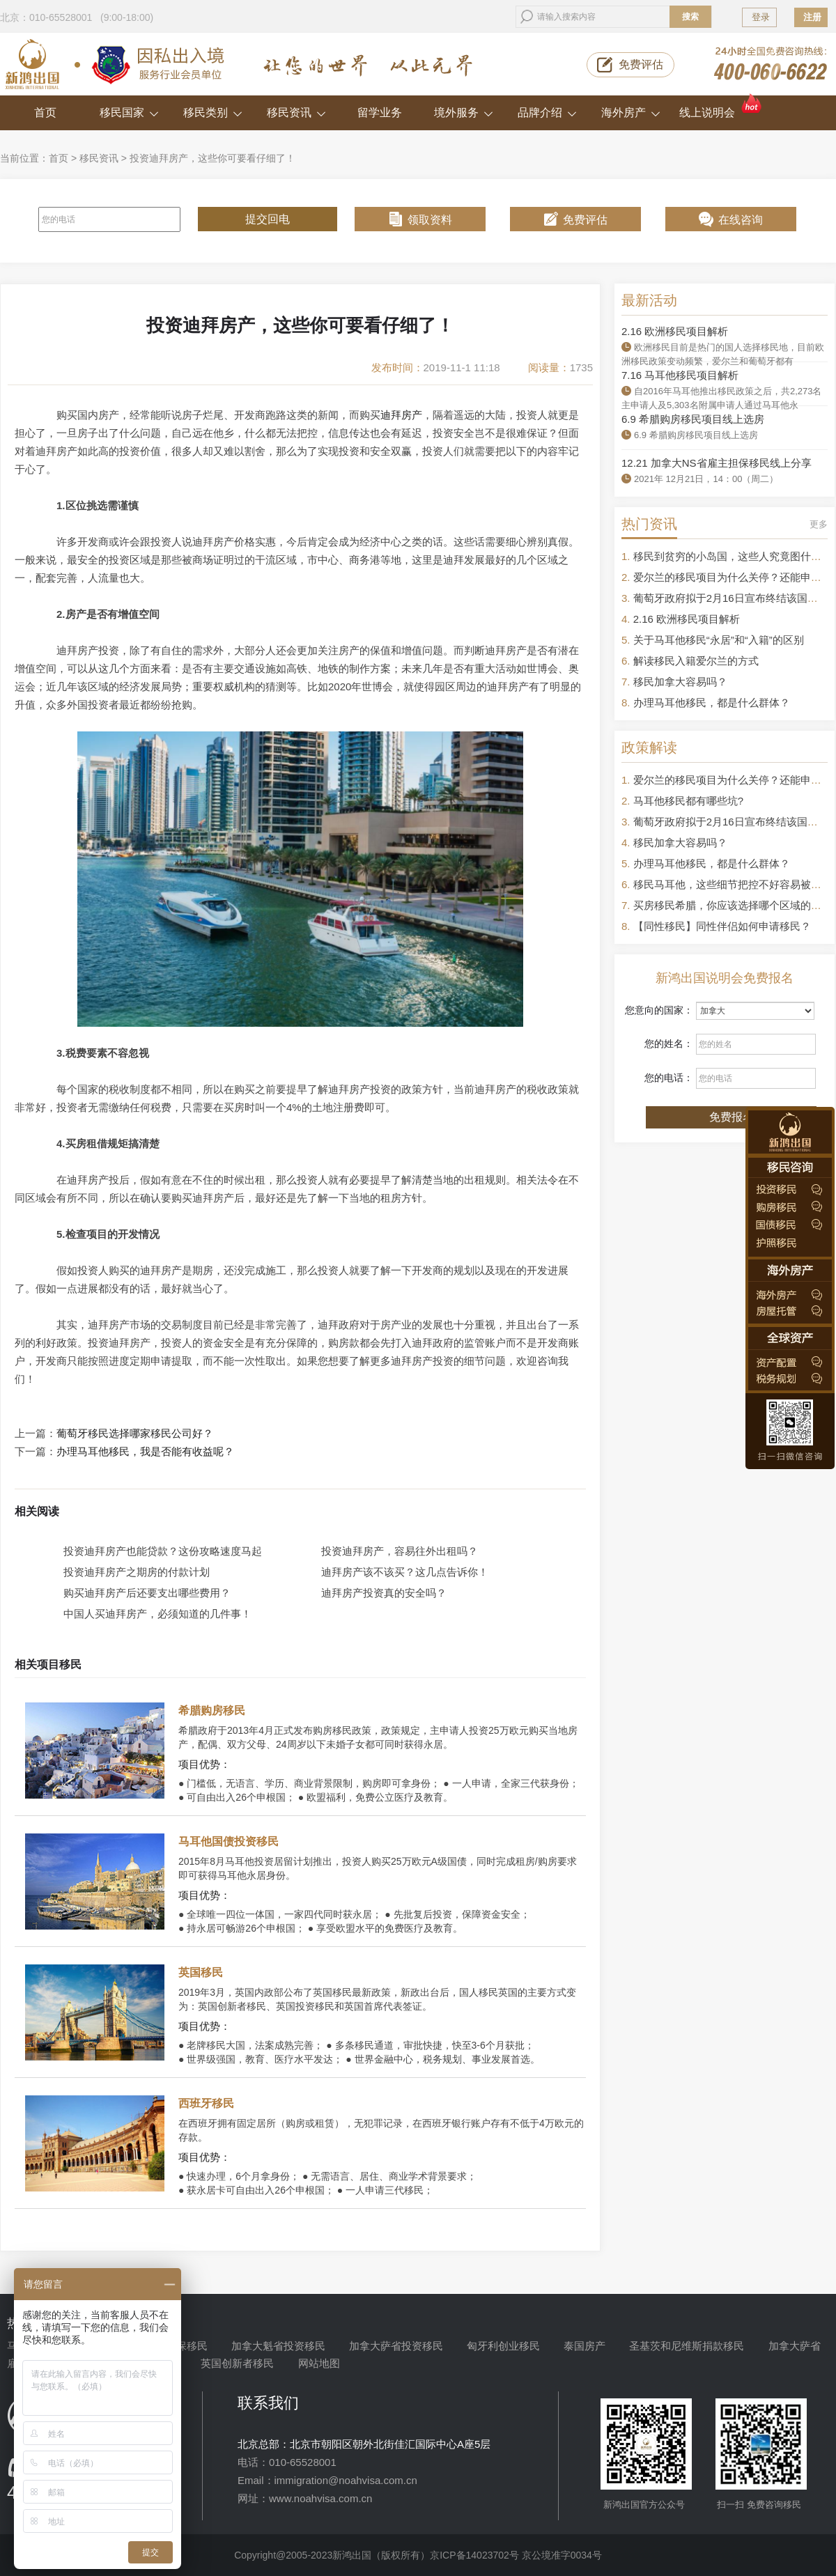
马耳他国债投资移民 (228, 1841)
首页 (45, 112)
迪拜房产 (401, 415)
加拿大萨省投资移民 (396, 2346)
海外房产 (630, 112)
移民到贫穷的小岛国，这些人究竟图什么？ (732, 556)
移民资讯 (296, 112)
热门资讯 (649, 524)
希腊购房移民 (211, 1710)
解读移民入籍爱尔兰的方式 (696, 661)
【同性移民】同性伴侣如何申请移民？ (722, 926)
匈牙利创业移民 (503, 2346)
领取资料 (430, 220)
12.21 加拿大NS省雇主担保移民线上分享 (716, 463)
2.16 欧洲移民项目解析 (674, 331)
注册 (812, 17)
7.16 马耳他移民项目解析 (679, 375)
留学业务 (379, 112)
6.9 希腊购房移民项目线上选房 (692, 419)
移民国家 (129, 112)
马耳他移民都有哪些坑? (688, 801)
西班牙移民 (206, 2103)
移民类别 (212, 112)
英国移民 (200, 1972)
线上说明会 (721, 106)
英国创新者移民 (237, 2363)
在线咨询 (740, 220)
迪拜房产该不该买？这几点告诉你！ (404, 1572)
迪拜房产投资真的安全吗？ (384, 1593)
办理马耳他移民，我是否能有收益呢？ (145, 1451)
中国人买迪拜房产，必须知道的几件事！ (157, 1614)
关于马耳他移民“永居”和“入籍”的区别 (718, 640)
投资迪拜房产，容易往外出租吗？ (399, 1551)
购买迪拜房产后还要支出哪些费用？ (147, 1593)
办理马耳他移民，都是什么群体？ (711, 702)
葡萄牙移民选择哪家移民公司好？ (134, 1433)
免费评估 (641, 64)
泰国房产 (584, 2346)
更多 (819, 524)
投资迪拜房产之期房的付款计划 (136, 1572)
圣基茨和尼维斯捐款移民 (686, 2346)
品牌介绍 (547, 112)
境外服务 (463, 112)
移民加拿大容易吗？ (680, 682)
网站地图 (319, 2363)
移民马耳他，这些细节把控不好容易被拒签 (732, 884)
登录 (761, 17)
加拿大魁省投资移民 (278, 2346)
